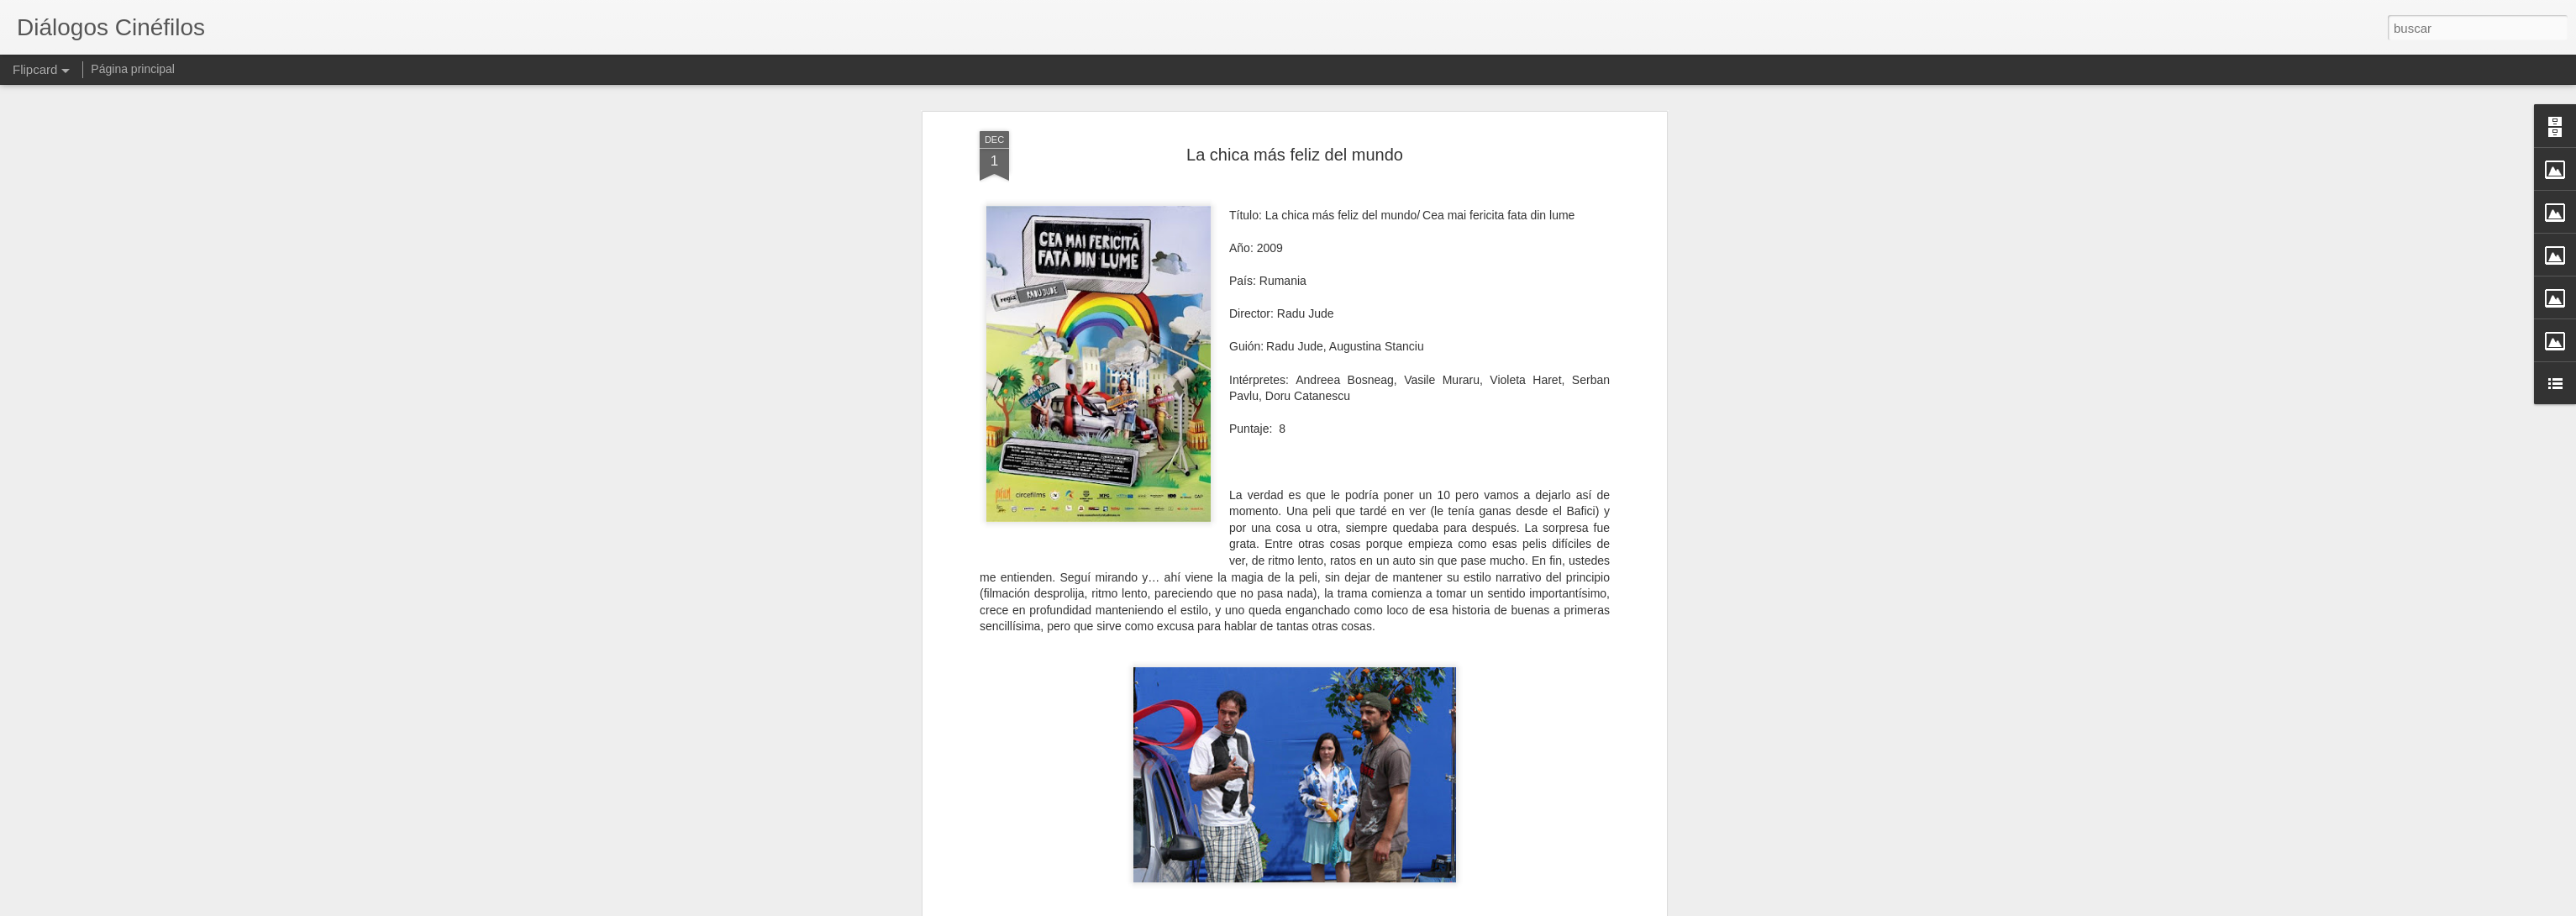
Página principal (133, 69)
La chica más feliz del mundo (1294, 154)
